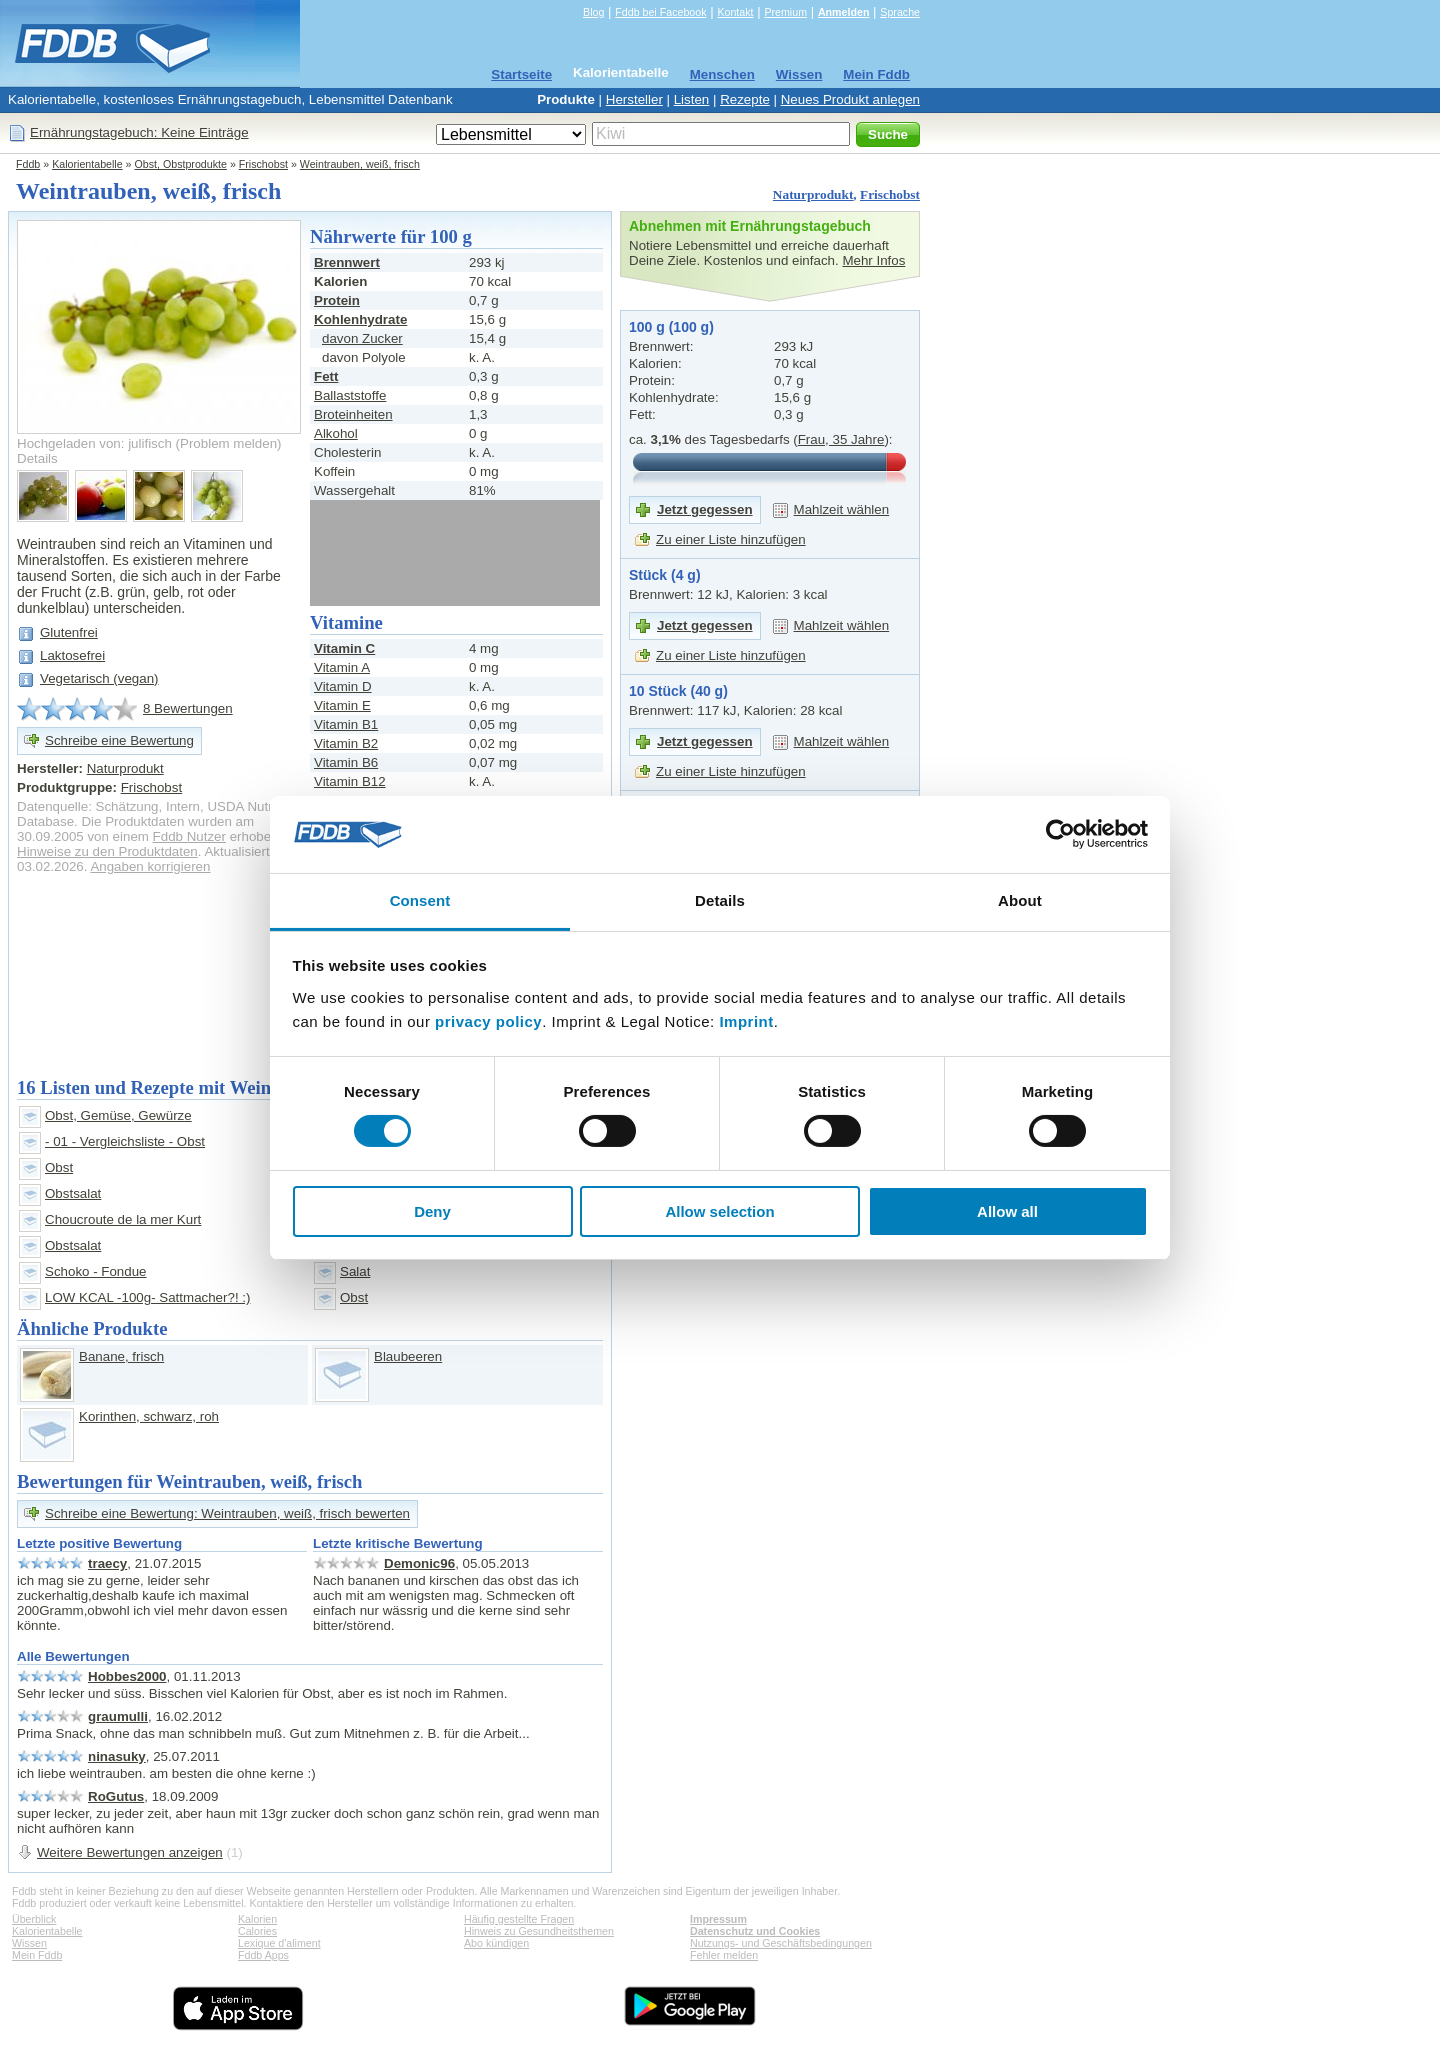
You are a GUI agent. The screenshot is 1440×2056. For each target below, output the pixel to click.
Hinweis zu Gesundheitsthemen (539, 1931)
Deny (432, 1211)
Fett (326, 376)
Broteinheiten (353, 414)
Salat (355, 1271)
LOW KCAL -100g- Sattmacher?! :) (147, 1297)
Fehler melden (724, 1955)
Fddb (28, 164)
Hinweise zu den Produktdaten (107, 851)
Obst (59, 1167)
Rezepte (745, 99)
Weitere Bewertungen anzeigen (130, 1852)
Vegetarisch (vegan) (99, 678)
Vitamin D (343, 686)
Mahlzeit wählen (842, 509)
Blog (593, 12)
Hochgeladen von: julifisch (94, 443)
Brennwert (347, 262)
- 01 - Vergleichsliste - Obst (125, 1141)
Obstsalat (73, 1193)
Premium (785, 12)
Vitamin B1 (346, 724)
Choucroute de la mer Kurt (123, 1219)
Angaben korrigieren (150, 866)
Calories (257, 1931)
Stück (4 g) (665, 575)
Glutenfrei (69, 632)
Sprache (900, 12)
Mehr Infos (873, 260)
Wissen (799, 74)
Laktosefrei (72, 655)
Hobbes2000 (127, 1676)
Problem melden (228, 443)
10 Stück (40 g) (678, 691)
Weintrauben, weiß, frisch (360, 164)
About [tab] (1020, 900)
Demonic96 (419, 1563)
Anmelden (844, 12)
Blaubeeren (408, 1356)
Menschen (722, 74)
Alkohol (336, 433)
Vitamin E (342, 705)
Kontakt (735, 12)
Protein (337, 300)
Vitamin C (344, 648)
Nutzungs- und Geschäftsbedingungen (781, 1943)
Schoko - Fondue (96, 1271)
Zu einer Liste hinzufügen (731, 539)
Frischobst (263, 164)
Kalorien (257, 1919)
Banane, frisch (121, 1356)
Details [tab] (720, 900)
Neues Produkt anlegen (850, 99)
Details (37, 458)
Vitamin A (342, 667)
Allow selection (719, 1211)
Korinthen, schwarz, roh (149, 1416)
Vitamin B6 (346, 762)
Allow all (1007, 1211)
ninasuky (117, 1756)
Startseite (521, 74)
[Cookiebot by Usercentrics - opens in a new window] (1060, 834)
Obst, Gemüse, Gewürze (118, 1115)
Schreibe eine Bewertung (119, 740)
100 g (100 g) (671, 327)
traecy (107, 1563)
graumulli (118, 1716)
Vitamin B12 (350, 781)
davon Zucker (362, 338)
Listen (692, 99)
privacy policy (488, 1021)
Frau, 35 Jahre (841, 439)
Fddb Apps (263, 1955)
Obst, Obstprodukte (181, 164)
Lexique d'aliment (279, 1943)
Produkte (566, 99)
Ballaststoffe (350, 395)
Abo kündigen (496, 1943)
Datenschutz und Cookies (755, 1931)
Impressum (718, 1919)
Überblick (34, 1919)
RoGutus (116, 1796)
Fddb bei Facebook (660, 12)
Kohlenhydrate (360, 319)
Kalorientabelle (621, 72)
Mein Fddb (876, 74)
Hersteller (634, 99)
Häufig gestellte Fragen (519, 1919)
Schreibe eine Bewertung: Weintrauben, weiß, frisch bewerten (227, 1513)
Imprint (746, 1021)
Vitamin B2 (346, 743)
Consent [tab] (420, 900)
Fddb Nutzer (189, 836)
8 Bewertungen (188, 708)
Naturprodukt (813, 194)
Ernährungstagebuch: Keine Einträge (139, 132)
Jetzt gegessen (705, 509)
